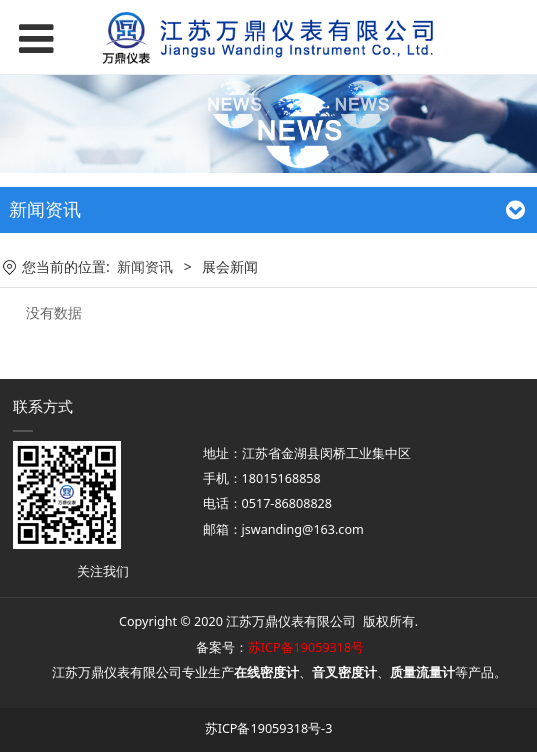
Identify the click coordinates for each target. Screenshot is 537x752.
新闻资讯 (145, 266)
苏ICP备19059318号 (306, 647)
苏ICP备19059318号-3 (269, 728)
